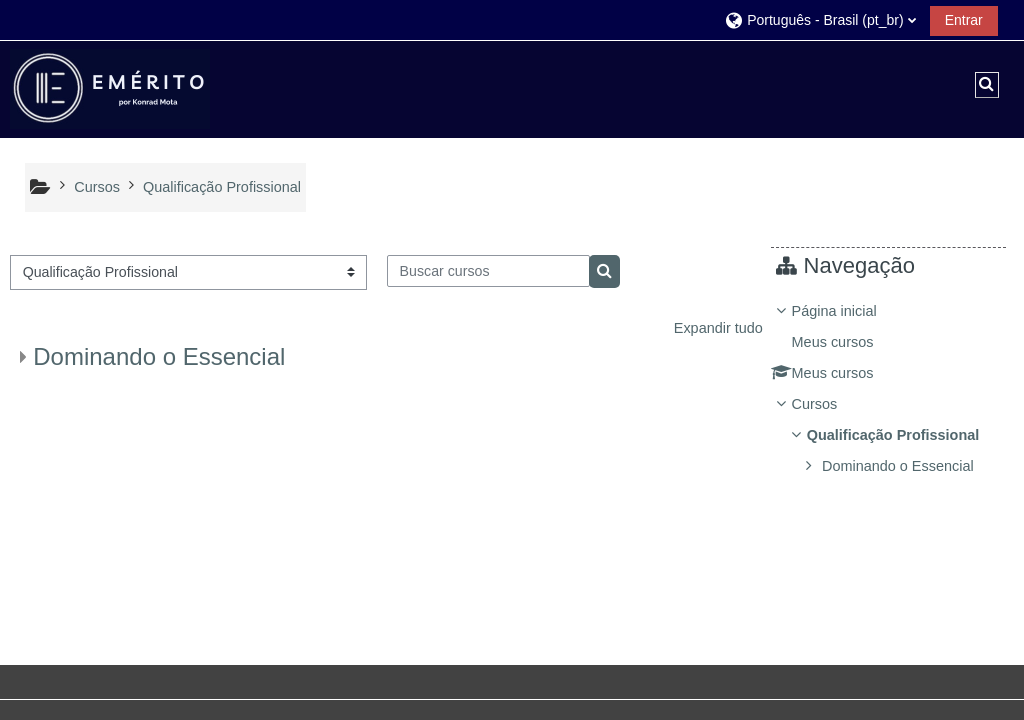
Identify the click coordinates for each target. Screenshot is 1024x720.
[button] (819, 19)
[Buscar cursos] (488, 271)
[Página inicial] (110, 88)
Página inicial (848, 311)
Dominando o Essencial (159, 356)
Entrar (964, 20)
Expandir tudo (718, 328)
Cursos (829, 404)
